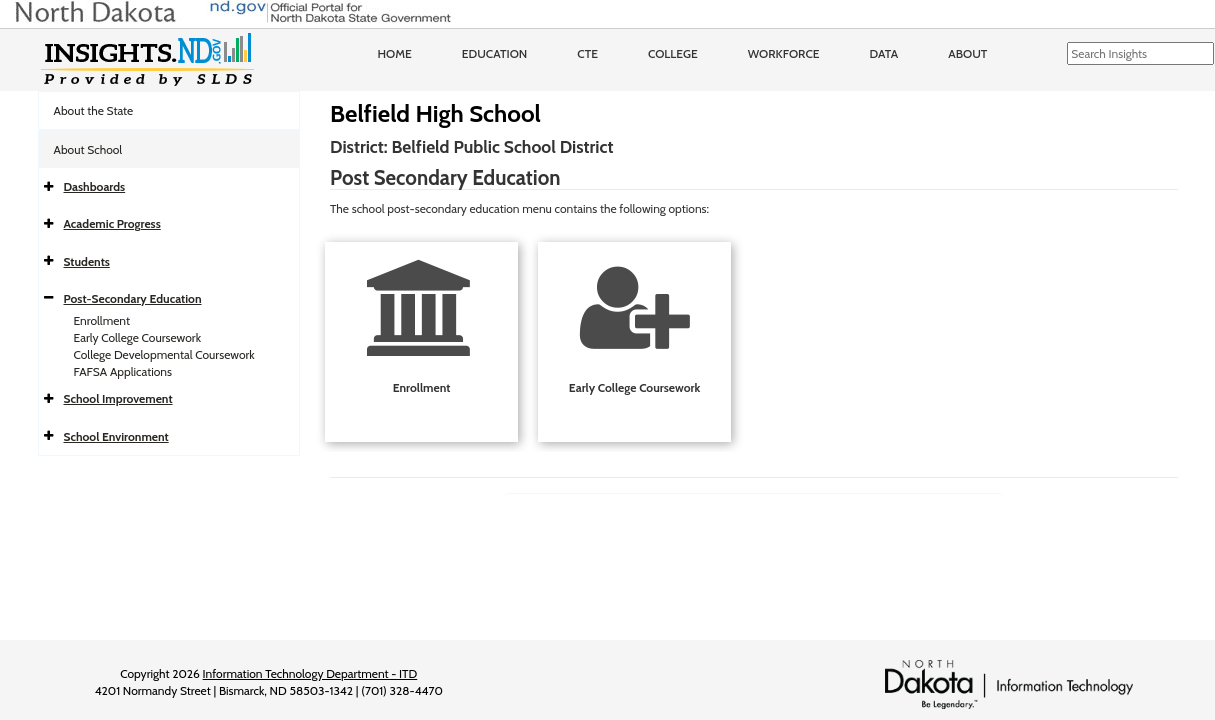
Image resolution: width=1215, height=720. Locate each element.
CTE (587, 53)
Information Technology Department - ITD (310, 673)
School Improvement (118, 398)
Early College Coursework (138, 337)
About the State (94, 110)
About (967, 53)
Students (87, 261)
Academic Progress (112, 223)
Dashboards (95, 186)
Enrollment (102, 320)
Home (395, 53)
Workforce (784, 53)
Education (495, 53)
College (673, 53)
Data (884, 53)
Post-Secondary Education (133, 298)
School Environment (116, 436)
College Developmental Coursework (164, 354)
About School (88, 149)
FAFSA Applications (123, 371)
